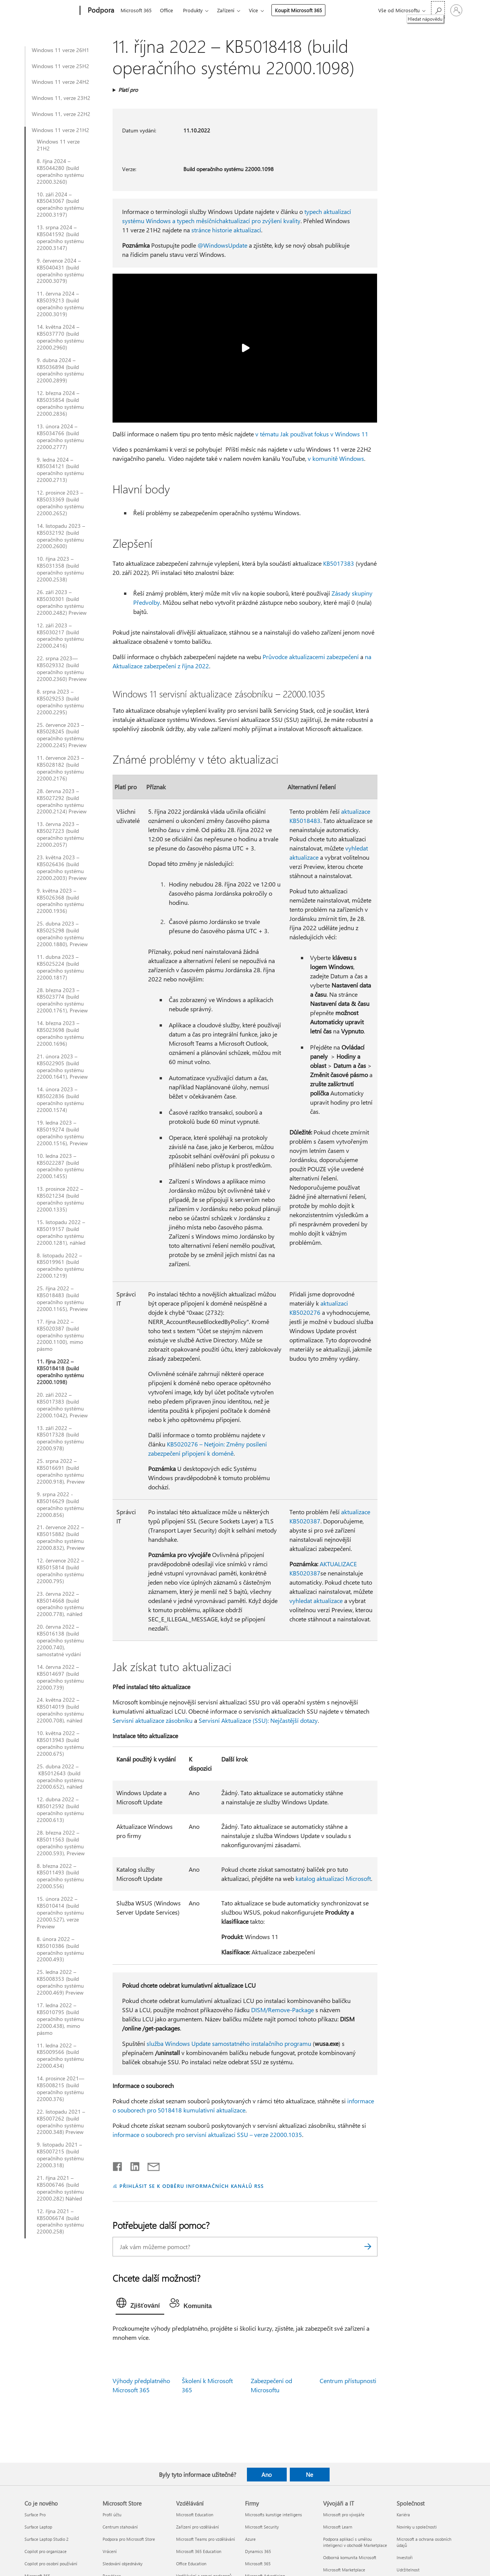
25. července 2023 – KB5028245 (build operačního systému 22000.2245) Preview (62, 735)
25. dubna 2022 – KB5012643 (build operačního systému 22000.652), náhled (60, 1777)
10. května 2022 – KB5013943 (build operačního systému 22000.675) (60, 1743)
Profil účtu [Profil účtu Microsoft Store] (112, 2514)
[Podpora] (100, 10)
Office (166, 10)
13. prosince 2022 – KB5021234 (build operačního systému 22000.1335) (60, 1199)
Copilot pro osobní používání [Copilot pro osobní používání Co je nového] (50, 2563)
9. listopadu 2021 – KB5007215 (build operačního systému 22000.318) (60, 2155)
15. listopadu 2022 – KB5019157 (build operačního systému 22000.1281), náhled (61, 1232)
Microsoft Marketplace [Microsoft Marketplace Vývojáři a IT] (344, 2570)
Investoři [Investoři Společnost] (405, 2557)
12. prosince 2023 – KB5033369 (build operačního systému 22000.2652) (60, 503)
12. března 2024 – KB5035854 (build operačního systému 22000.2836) (60, 403)
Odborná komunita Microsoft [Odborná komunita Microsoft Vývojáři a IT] (349, 2557)
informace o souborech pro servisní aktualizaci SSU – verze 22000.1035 (207, 2134)
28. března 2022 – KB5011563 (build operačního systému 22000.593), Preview (61, 1843)
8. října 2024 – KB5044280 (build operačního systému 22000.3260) (60, 171)
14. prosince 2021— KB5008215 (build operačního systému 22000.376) (60, 2089)
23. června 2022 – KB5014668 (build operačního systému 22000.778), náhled (60, 1604)
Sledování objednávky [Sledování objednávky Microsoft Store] (122, 2563)
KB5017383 (338, 563)
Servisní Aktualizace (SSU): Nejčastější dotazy (258, 1720)
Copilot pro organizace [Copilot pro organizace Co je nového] (45, 2551)
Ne (309, 2474)
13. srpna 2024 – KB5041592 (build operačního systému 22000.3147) (60, 237)
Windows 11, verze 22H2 (61, 114)
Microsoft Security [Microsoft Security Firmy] (262, 2527)
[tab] (140, 2305)
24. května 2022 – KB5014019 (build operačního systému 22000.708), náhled (60, 1710)
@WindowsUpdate (222, 245)
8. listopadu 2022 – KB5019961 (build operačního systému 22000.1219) (60, 1266)
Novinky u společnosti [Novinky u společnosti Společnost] (417, 2527)
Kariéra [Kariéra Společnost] (403, 2514)
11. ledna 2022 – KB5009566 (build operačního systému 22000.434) (60, 2056)
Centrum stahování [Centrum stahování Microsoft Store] (120, 2527)
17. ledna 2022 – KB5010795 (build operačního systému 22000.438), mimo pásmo (60, 2019)
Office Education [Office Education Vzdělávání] (191, 2563)
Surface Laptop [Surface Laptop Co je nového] (38, 2527)
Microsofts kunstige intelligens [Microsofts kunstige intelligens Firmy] (273, 2514)
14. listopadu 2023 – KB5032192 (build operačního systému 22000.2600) (61, 536)
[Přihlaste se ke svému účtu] (456, 10)
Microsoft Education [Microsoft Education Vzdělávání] (194, 2514)
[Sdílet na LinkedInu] (131, 2165)
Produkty (193, 10)
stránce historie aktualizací (226, 230)
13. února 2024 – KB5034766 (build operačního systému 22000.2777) (60, 437)
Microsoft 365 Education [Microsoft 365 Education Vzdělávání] (198, 2551)
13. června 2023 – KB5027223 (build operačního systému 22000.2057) (60, 834)
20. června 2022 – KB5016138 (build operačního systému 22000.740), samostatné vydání (60, 1640)
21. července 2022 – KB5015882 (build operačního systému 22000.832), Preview (61, 1537)
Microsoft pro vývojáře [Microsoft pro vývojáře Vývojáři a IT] (343, 2514)
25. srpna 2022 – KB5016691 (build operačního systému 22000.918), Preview (61, 1471)
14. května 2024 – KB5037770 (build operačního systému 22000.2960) (60, 337)
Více (253, 10)
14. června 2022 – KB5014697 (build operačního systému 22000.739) (60, 1677)
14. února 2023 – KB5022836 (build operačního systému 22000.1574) (60, 1099)
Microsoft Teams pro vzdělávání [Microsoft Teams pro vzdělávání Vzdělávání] (205, 2539)
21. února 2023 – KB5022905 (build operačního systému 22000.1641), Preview (62, 1067)
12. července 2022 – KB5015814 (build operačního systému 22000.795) (60, 1571)
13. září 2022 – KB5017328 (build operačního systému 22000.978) (60, 1438)
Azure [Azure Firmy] (250, 2539)
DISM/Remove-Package (282, 2010)
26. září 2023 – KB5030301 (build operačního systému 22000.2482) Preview (62, 602)
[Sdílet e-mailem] (150, 2165)
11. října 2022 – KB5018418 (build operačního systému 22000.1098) (60, 1372)
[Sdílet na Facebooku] (118, 2165)
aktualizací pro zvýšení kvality (261, 221)
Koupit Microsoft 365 (298, 10)
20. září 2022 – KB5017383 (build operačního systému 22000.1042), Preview (62, 1405)
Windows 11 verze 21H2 (60, 130)
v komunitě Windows (336, 458)
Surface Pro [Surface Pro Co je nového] (35, 2514)
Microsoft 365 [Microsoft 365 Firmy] (258, 2563)
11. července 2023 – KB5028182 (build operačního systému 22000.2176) (60, 768)
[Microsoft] (50, 10)
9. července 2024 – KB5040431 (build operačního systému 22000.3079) (60, 271)
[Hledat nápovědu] (438, 9)
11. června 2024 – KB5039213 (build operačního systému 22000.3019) (60, 304)
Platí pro (128, 89)
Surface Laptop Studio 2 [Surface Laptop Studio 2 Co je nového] (46, 2539)
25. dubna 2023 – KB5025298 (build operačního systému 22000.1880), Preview (62, 934)
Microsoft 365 (136, 10)
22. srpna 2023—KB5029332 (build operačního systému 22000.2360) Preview (62, 668)
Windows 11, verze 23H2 (61, 98)
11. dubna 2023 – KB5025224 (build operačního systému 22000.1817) (60, 967)
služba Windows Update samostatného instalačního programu (229, 2043)
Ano (266, 2474)
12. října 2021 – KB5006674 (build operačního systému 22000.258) (60, 2221)
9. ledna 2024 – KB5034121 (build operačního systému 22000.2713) (60, 470)
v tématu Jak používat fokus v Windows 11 (311, 434)
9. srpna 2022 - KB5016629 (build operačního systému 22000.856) (60, 1504)
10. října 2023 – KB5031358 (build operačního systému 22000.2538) (60, 569)
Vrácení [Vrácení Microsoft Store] (110, 2551)
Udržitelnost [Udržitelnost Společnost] (408, 2570)
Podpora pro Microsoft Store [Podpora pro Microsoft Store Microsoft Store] (129, 2539)
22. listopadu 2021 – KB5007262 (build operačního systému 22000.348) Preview (61, 2122)
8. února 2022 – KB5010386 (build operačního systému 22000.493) (60, 1949)
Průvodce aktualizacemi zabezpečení (311, 657)
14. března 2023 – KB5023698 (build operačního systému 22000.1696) (60, 1033)
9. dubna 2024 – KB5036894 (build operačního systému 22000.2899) (60, 370)
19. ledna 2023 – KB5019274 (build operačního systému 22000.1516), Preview (62, 1133)
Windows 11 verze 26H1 (60, 50)
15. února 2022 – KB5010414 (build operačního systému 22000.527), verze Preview (60, 1912)
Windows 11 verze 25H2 (60, 66)
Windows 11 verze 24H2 (60, 81)
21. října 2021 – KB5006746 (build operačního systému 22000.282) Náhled (60, 2188)
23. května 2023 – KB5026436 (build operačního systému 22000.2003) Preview (62, 868)
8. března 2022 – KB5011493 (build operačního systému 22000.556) (60, 1876)
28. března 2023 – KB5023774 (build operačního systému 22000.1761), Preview (62, 1000)
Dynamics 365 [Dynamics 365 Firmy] (258, 2551)
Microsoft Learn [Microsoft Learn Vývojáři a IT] (337, 2527)
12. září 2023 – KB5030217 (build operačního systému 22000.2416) (60, 636)
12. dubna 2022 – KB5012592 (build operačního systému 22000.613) (60, 1809)
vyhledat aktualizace (316, 1601)
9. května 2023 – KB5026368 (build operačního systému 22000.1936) (60, 901)
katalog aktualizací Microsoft (333, 1878)
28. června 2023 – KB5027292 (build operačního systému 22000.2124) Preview (62, 801)
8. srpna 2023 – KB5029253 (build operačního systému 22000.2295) (60, 702)
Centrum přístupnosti (348, 2381)
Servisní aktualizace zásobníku (153, 1720)
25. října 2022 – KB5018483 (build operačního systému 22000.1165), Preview (62, 1298)
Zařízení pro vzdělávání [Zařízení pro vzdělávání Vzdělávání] (197, 2527)
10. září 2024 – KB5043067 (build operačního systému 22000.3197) (60, 205)
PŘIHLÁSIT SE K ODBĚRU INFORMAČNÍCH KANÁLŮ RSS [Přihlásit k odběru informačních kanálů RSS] (191, 2186)
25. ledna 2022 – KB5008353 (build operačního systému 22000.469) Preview (60, 1982)
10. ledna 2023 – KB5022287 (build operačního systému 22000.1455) (60, 1166)
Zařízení (225, 10)
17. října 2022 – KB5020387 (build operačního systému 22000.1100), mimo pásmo (60, 1335)
